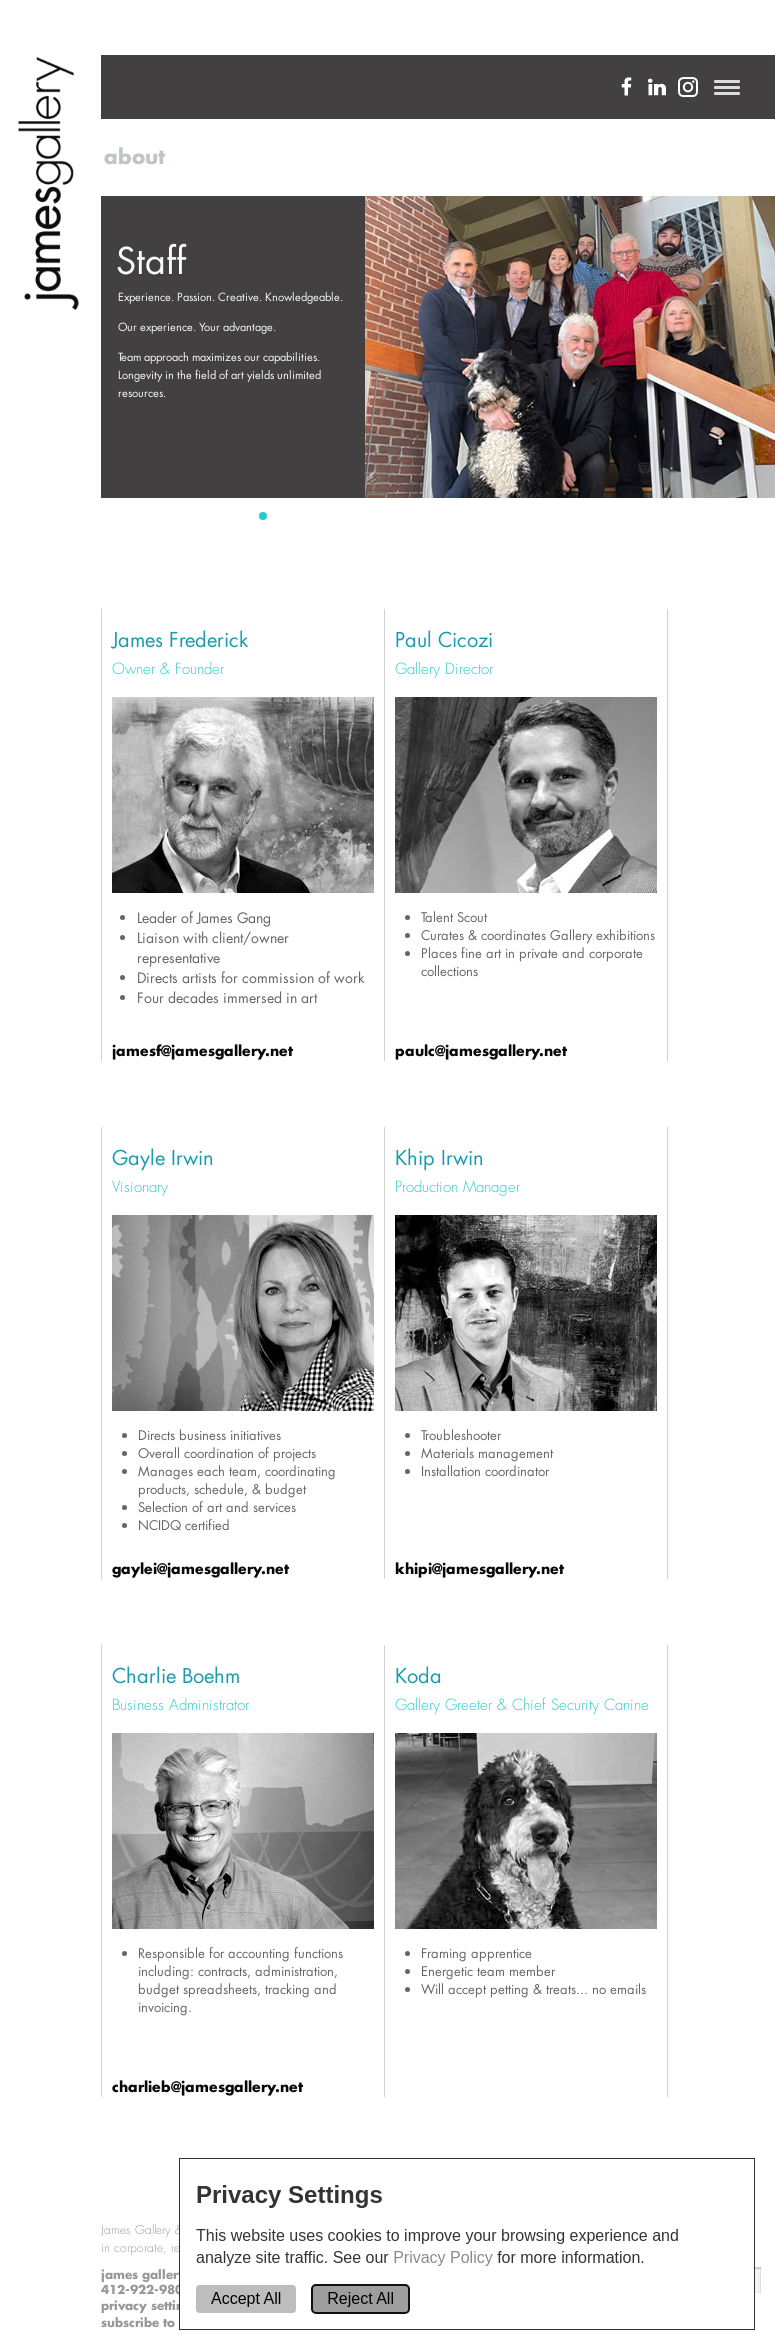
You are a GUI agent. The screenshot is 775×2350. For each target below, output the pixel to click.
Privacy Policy (445, 2257)
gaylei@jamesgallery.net (200, 1568)
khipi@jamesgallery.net (479, 1568)
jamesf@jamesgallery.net (202, 1050)
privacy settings (149, 2305)
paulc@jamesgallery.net (481, 1050)
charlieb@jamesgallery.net (207, 2086)
